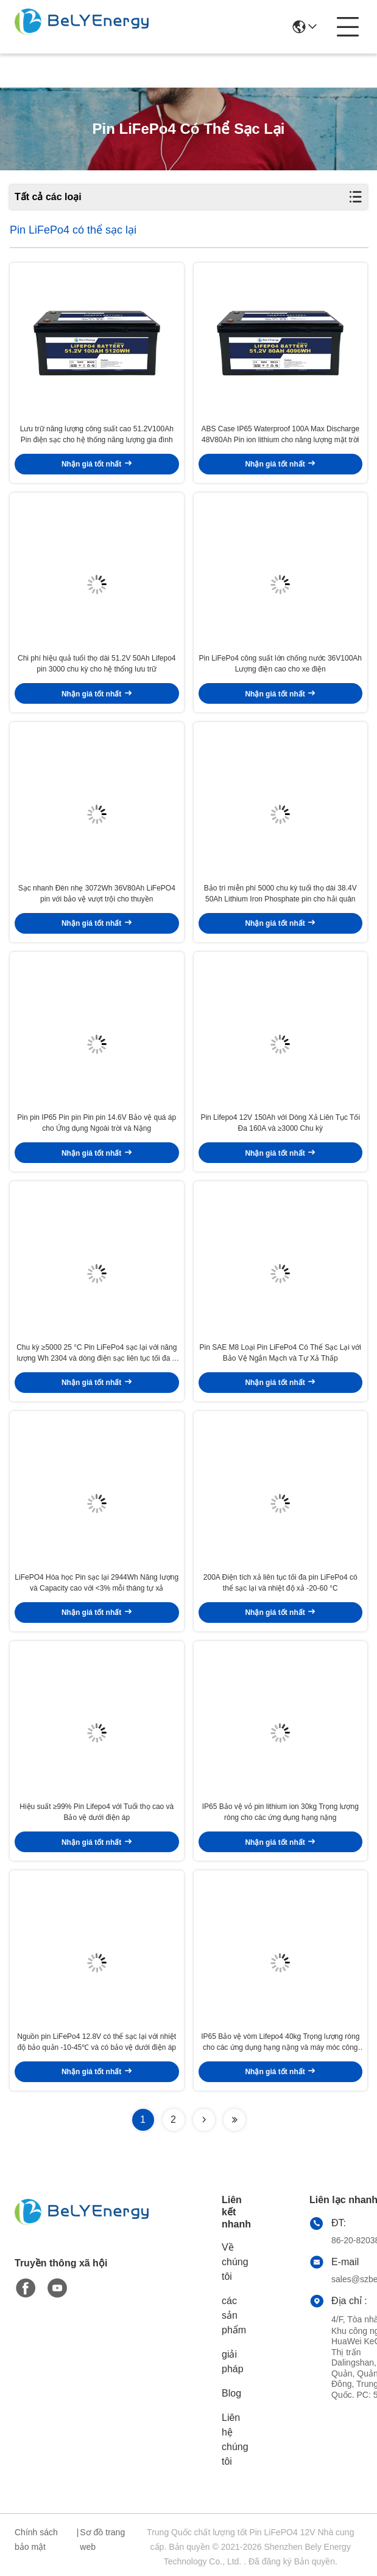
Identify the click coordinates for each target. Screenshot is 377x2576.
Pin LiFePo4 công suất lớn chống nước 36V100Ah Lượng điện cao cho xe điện (280, 663)
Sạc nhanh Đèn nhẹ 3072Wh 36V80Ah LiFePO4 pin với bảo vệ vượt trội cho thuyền (96, 893)
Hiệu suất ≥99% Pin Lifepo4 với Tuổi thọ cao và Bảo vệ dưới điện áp (96, 1812)
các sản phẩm (234, 2315)
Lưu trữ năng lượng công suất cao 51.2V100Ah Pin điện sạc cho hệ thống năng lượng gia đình (97, 434)
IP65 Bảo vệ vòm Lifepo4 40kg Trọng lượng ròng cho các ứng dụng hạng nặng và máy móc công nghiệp (280, 2042)
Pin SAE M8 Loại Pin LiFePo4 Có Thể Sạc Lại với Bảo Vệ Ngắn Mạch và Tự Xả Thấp (280, 1353)
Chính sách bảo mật (36, 2539)
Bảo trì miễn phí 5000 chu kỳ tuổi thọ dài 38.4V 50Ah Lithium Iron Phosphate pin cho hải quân (280, 893)
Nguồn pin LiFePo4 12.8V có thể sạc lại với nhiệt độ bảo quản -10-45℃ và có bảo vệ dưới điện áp (96, 2042)
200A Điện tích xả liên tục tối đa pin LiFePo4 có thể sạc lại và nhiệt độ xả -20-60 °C (280, 1582)
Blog (231, 2393)
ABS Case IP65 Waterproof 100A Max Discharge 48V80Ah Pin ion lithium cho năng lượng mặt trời (280, 434)
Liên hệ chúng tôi (235, 2439)
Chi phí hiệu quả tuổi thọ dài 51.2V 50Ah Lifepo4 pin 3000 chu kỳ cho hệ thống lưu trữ (97, 663)
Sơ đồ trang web (102, 2539)
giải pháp (233, 2361)
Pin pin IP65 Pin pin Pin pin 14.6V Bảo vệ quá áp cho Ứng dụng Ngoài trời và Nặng (96, 1123)
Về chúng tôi (235, 2262)
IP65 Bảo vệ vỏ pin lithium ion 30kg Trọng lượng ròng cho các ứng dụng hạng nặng (280, 1812)
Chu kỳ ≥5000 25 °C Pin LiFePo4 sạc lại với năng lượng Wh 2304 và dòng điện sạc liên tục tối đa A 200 (96, 1353)
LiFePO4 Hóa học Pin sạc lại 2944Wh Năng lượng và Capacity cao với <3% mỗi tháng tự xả (96, 1582)
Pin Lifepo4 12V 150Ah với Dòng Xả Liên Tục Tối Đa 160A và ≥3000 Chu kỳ (280, 1123)
